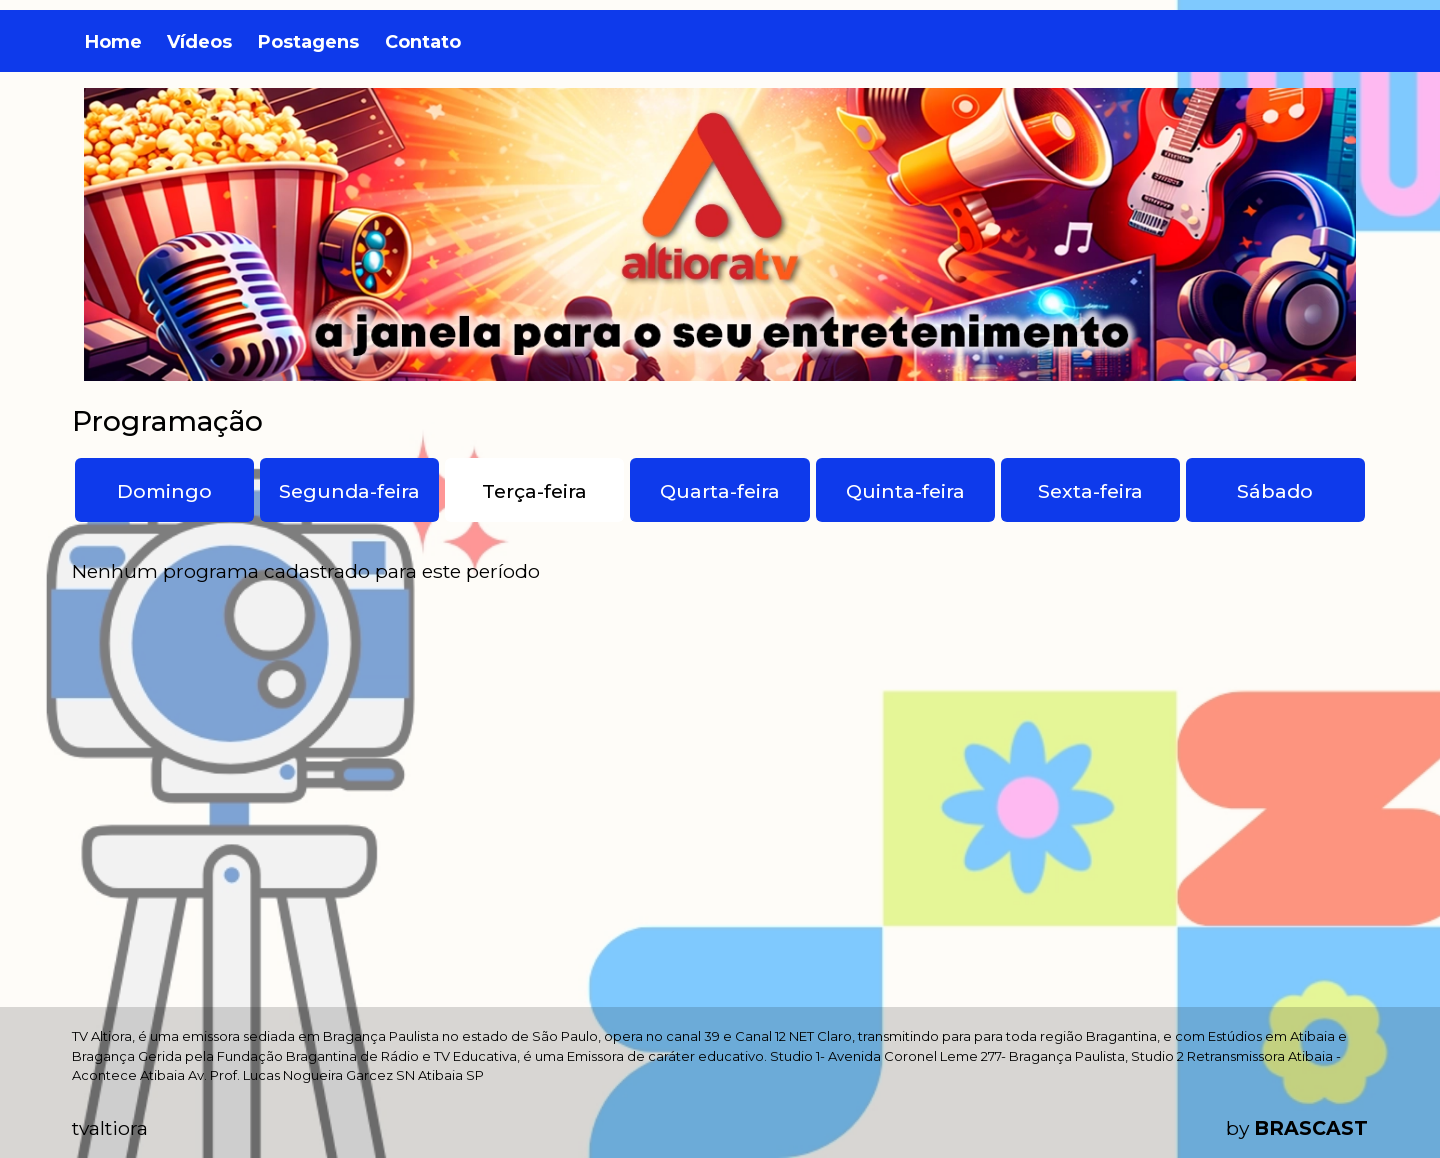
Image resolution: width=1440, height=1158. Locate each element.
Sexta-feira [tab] (1090, 491)
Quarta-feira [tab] (720, 491)
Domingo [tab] (164, 491)
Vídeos (199, 42)
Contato (423, 42)
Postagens (308, 42)
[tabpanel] (720, 571)
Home (113, 42)
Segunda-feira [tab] (349, 491)
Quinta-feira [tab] (905, 491)
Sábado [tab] (1275, 491)
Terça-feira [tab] (534, 491)
